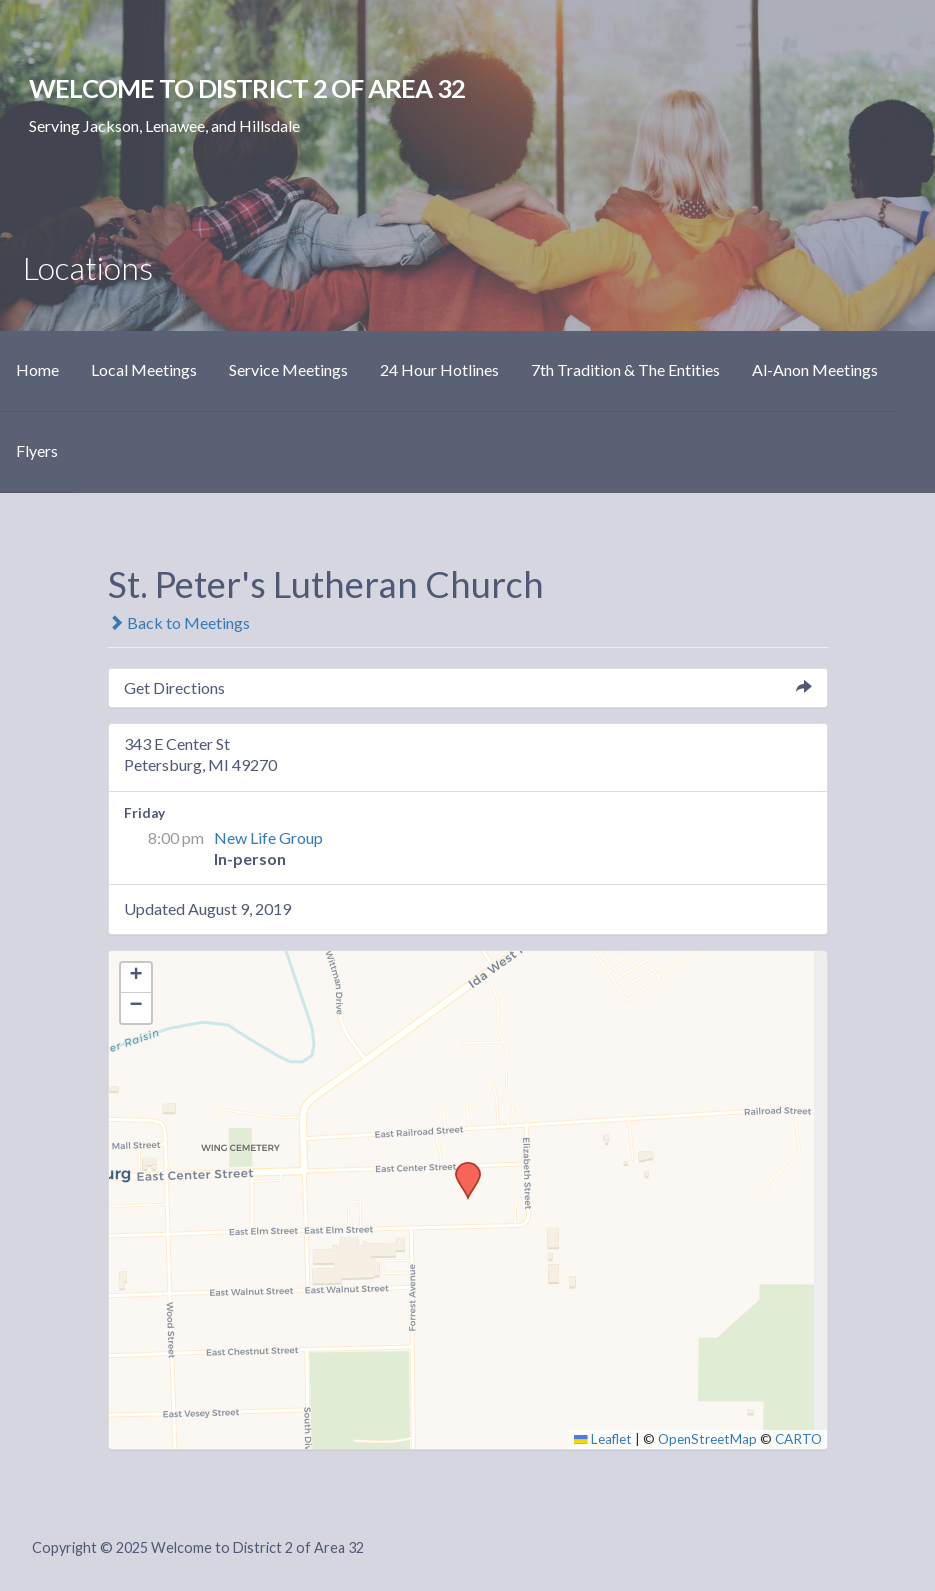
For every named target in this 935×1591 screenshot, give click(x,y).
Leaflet (603, 1439)
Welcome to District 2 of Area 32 (247, 88)
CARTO (798, 1439)
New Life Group (268, 837)
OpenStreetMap (707, 1439)
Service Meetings (288, 369)
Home (37, 369)
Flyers (37, 450)
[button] (461, 1168)
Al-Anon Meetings (815, 369)
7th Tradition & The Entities (625, 369)
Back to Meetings (179, 622)
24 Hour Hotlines (439, 369)
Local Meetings (144, 369)
